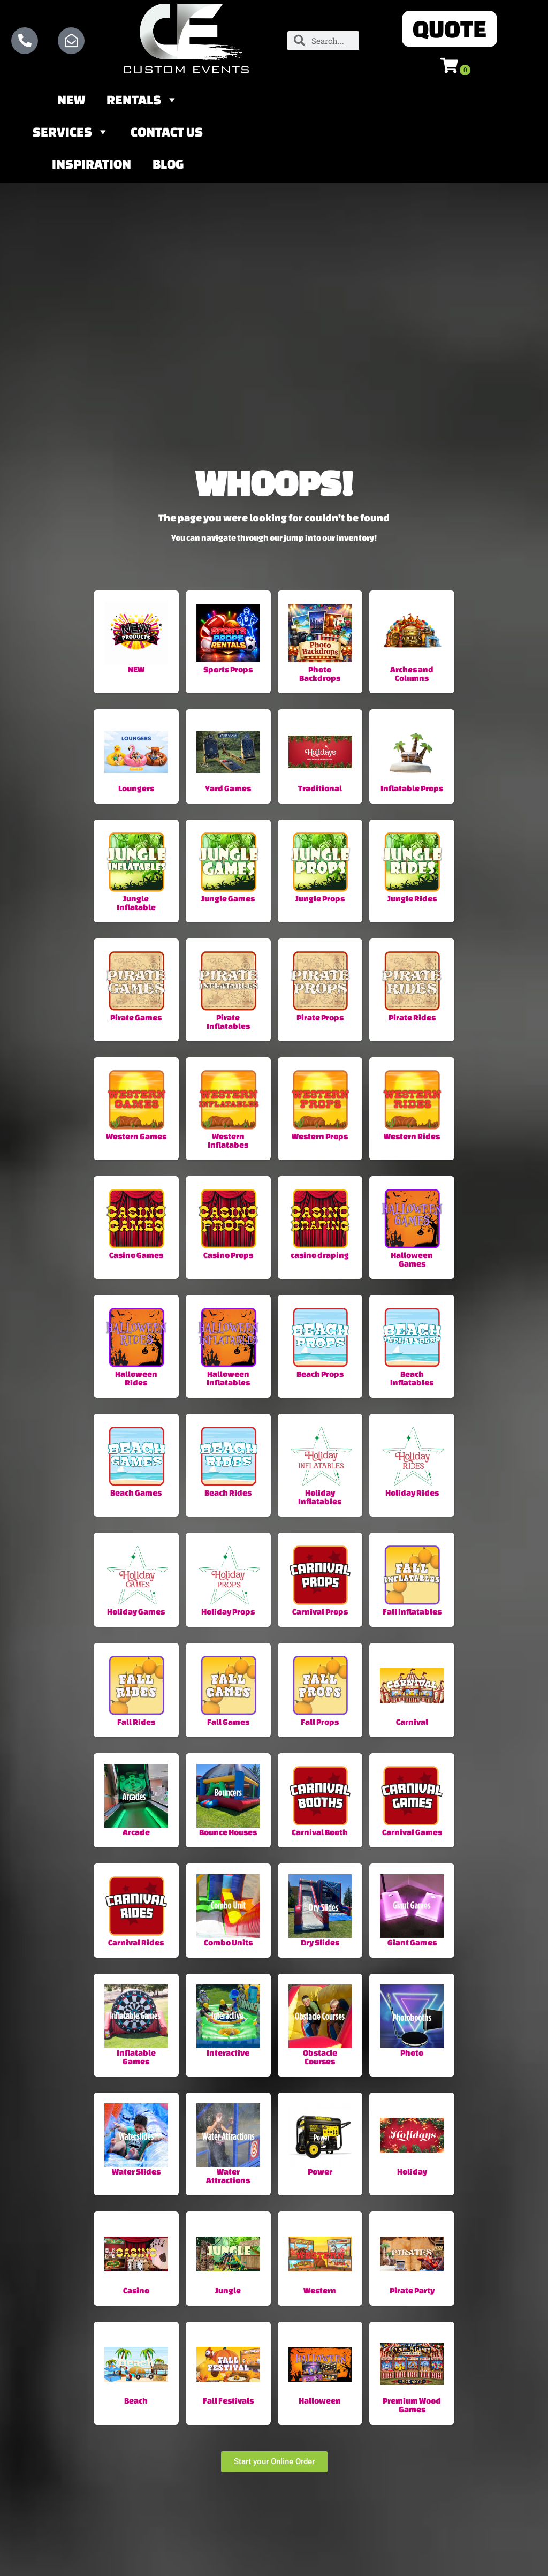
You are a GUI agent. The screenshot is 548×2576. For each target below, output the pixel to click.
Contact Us (167, 132)
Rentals (142, 101)
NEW (71, 100)
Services (71, 133)
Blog (168, 164)
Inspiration (91, 164)
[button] (449, 29)
